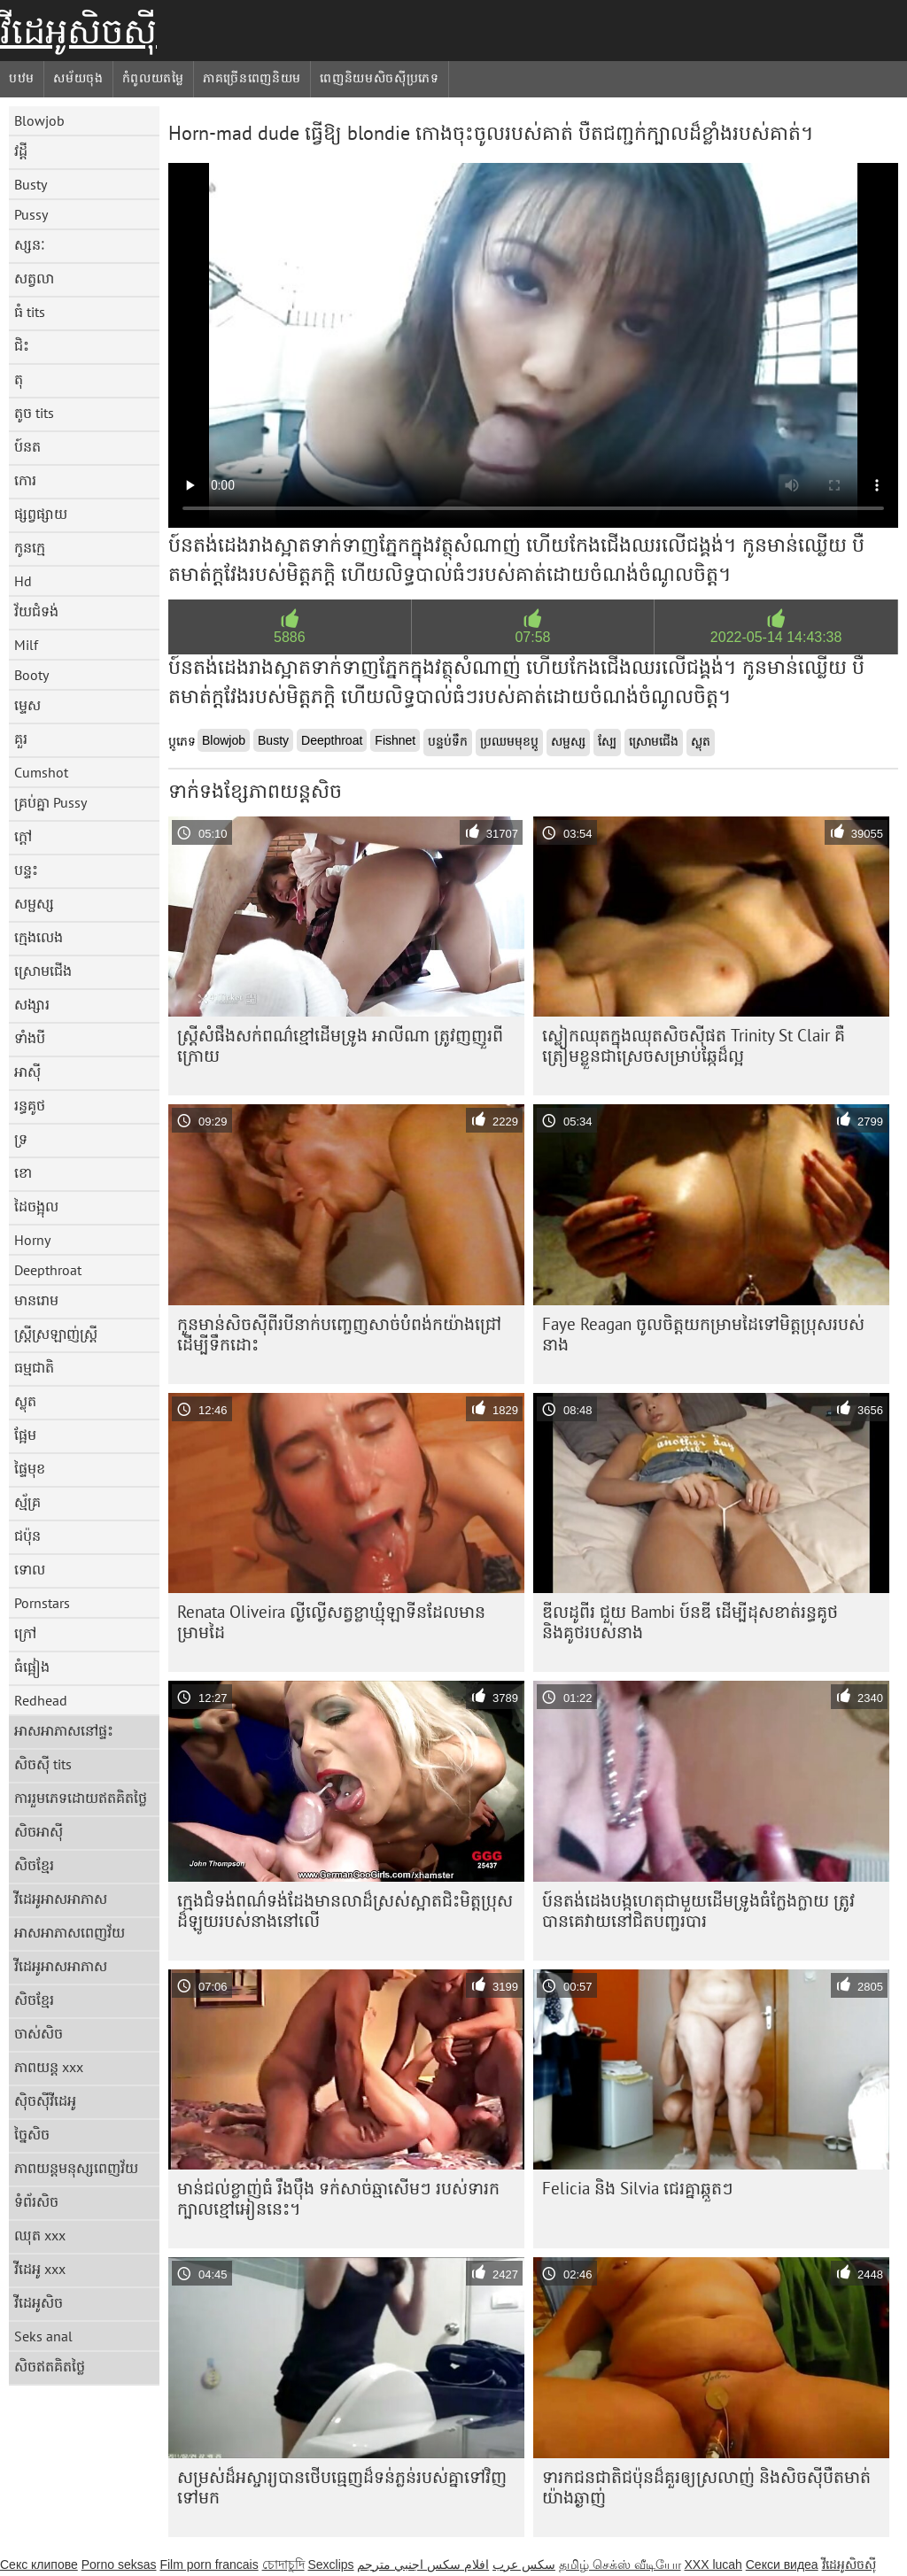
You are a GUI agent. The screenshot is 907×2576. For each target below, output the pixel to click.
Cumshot (41, 772)
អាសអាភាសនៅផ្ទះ (63, 1730)
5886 (290, 637)
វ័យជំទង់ (36, 611)
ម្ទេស (27, 705)
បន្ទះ (26, 869)
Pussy (31, 214)
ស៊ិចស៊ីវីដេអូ (45, 2100)
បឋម (22, 78)
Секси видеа (782, 2564)
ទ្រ (20, 1139)
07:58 (532, 637)
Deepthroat (47, 1270)
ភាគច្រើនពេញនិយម (252, 78)
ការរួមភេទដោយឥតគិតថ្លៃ (80, 1797)
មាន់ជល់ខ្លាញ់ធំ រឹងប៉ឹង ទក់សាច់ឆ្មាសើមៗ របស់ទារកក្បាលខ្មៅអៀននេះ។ (338, 2198)
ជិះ (21, 345)
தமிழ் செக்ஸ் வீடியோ (620, 2564)
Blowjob (39, 120)
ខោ (23, 1172)
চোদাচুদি (283, 2564)
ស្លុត (25, 1401)
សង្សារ (32, 1004)
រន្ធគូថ (29, 1105)
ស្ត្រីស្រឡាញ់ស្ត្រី (55, 1333)
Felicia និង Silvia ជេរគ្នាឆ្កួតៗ (637, 2188)
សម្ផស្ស (34, 903)
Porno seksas (119, 2564)
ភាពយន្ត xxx (48, 2067)
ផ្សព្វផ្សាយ (40, 513)
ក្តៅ (23, 836)
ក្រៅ (25, 1633)
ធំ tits (29, 312)
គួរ (20, 738)
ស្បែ (607, 741)
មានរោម (36, 1300)
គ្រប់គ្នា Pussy (50, 802)
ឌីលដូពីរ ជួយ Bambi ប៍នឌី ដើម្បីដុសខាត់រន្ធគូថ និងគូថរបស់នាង (690, 1622)
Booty (31, 675)
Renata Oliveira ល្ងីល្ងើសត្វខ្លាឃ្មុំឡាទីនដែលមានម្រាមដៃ (331, 1622)
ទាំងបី (29, 1038)
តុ (18, 379)
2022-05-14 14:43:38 (776, 637)
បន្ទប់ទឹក (448, 741)
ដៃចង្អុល (36, 1206)
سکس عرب (523, 2564)
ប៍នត (27, 446)
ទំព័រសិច (36, 2201)
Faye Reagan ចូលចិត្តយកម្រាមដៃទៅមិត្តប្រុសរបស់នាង (703, 1334)
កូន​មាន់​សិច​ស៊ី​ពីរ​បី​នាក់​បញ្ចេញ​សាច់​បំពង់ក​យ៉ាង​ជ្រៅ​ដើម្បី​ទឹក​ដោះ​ (339, 1334)
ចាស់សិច (38, 2033)
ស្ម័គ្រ (27, 1502)
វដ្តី (20, 150)
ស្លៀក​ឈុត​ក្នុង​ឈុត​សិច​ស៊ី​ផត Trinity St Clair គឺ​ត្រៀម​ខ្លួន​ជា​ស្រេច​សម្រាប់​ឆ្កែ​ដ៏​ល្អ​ (693, 1045)
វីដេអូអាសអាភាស (60, 1898)
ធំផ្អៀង (32, 1666)
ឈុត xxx (40, 2235)
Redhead (40, 1700)
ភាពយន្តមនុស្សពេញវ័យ (76, 2168)
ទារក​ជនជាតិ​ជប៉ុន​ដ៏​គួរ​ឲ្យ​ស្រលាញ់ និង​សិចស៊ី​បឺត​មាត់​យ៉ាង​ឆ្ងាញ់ (706, 2487)
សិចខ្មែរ (34, 1865)
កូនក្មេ (29, 547)
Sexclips (330, 2564)
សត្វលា (34, 278)
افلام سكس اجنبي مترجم (423, 2564)
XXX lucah (712, 2564)
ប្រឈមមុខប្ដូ (509, 741)
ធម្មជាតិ (34, 1367)
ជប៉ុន (27, 1535)
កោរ (25, 480)
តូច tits (34, 413)
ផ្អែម (25, 1434)
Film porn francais (208, 2564)
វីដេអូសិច (38, 2302)
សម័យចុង (78, 78)
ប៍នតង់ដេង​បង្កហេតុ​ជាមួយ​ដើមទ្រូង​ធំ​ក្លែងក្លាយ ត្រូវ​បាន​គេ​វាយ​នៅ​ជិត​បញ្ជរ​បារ (698, 1910)
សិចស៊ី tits (43, 1764)
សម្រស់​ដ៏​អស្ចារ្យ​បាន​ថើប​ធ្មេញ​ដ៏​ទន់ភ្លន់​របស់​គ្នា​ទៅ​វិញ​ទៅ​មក (342, 2487)
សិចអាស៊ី (38, 1831)
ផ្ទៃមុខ (29, 1468)
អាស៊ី (27, 1071)
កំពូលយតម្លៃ (153, 78)
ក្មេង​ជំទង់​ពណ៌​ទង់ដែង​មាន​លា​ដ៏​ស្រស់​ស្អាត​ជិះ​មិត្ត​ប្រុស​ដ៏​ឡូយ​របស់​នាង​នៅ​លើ (345, 1910)
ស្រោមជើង (43, 970)
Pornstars (42, 1603)
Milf (26, 645)
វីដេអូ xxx (40, 2269)
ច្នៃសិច (32, 2134)
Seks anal (43, 2336)
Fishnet (395, 740)
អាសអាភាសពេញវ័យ (69, 1932)
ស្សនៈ (29, 244)
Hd (23, 581)
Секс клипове (39, 2564)
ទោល (29, 1569)
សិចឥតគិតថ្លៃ (49, 2366)
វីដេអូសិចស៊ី (78, 31)
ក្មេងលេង (38, 937)
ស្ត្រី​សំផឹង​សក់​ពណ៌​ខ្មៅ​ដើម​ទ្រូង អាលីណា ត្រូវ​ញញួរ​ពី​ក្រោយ (340, 1045)
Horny (32, 1240)
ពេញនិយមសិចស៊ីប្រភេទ (379, 78)
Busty (30, 184)
